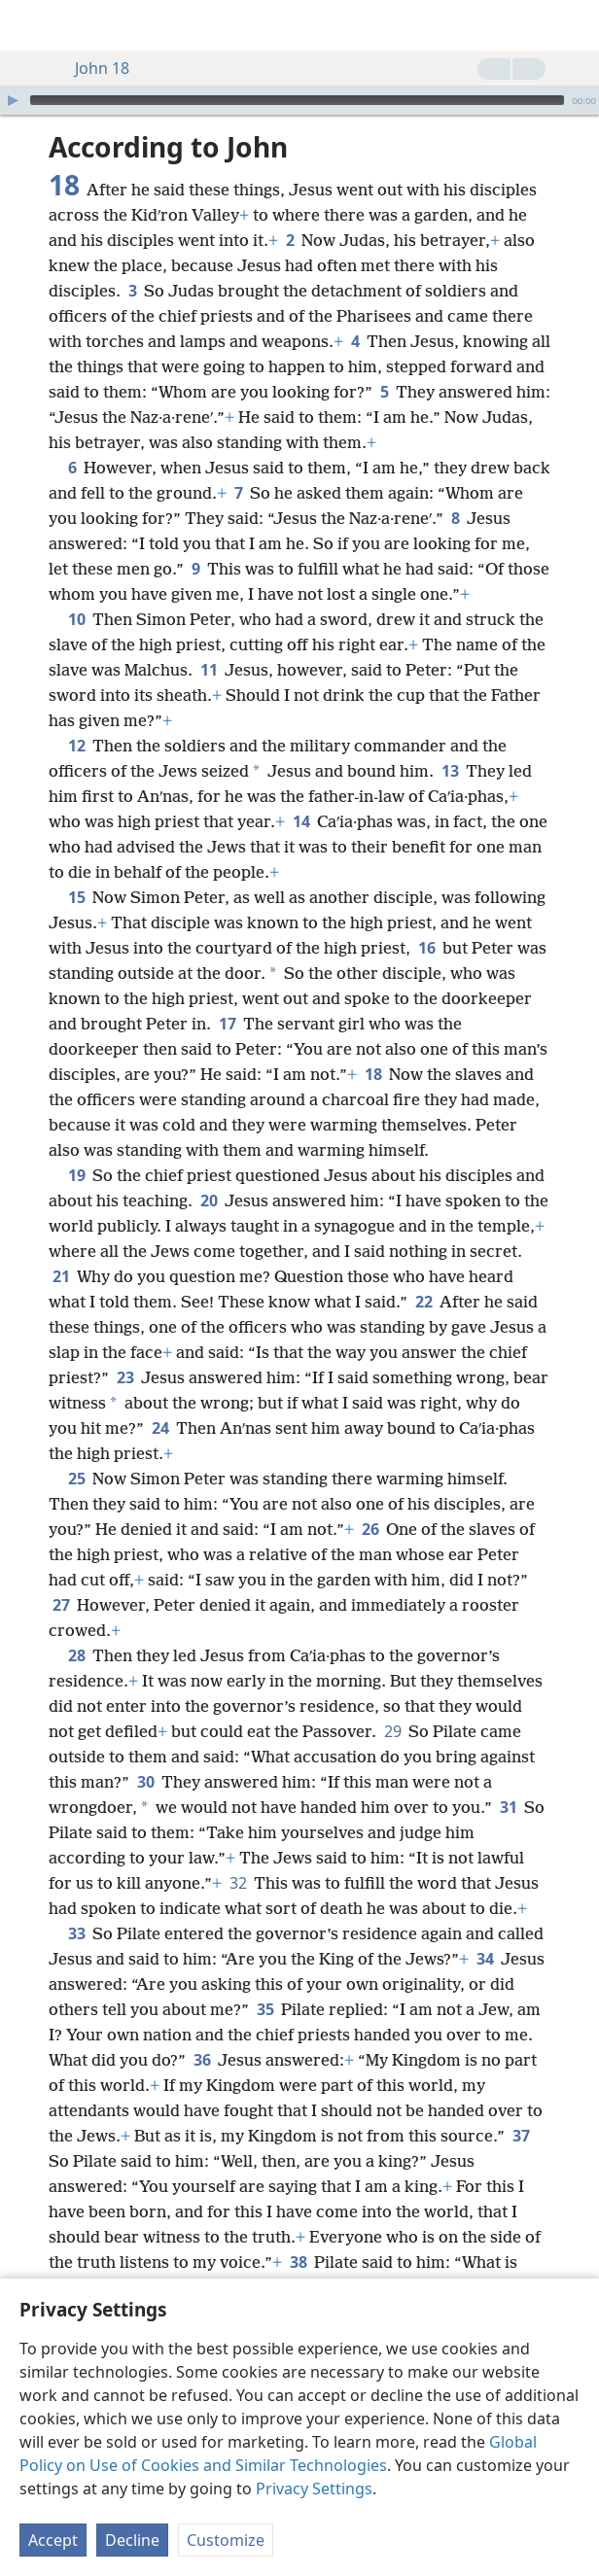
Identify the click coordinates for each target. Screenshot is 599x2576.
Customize (225, 2540)
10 (76, 619)
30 (145, 1782)
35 (265, 2009)
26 (370, 1529)
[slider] (297, 100)
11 (208, 669)
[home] (29, 25)
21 (61, 1276)
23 (125, 1377)
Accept (53, 2540)
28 (76, 1655)
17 (227, 1023)
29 (392, 1731)
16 (426, 947)
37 (521, 2135)
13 (450, 771)
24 (160, 1428)
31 (508, 1807)
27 (61, 1605)
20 (208, 1200)
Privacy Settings (314, 2488)
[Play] (12, 100)
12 (76, 745)
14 (301, 821)
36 (202, 2060)
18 (373, 1074)
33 (76, 1933)
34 (485, 1958)
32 (238, 1883)
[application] (299, 100)
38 (298, 2262)
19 (76, 1175)
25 (76, 1478)
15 (76, 897)
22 (423, 1301)
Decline (132, 2540)
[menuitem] (29, 25)
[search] (574, 25)
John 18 (92, 68)
